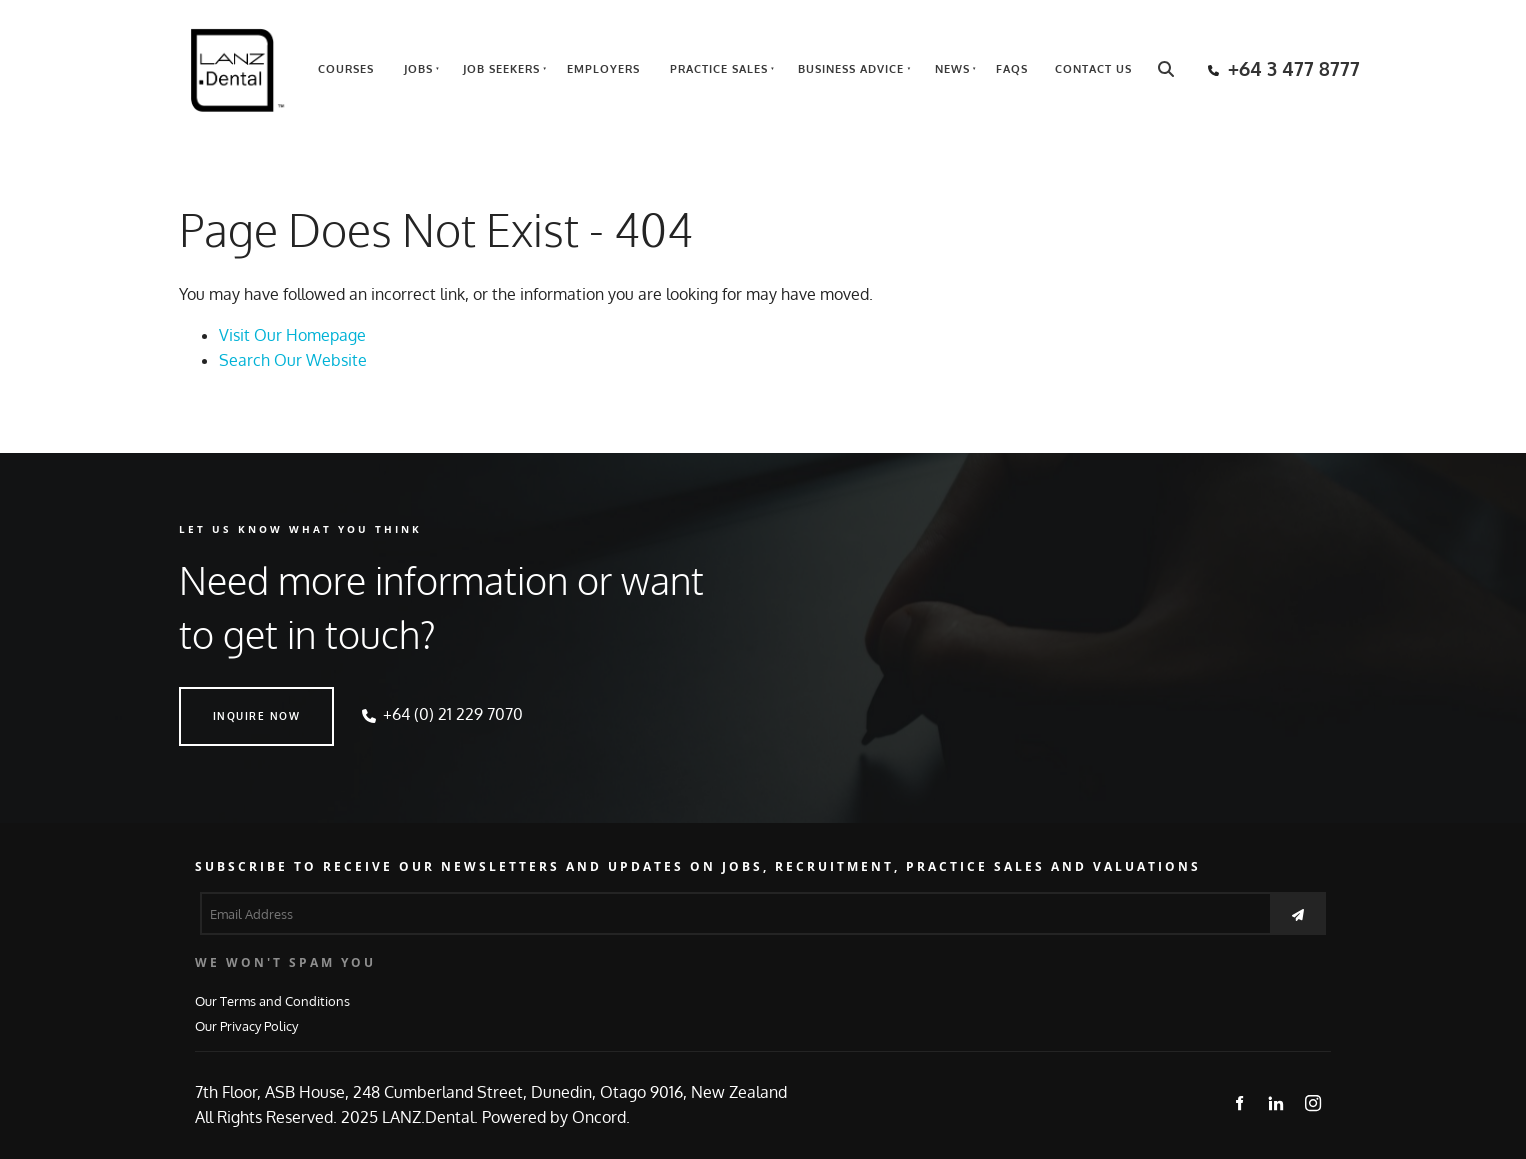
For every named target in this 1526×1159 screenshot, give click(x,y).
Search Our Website (293, 360)
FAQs (1012, 69)
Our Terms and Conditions (272, 1000)
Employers (603, 69)
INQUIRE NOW (223, 699)
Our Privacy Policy (246, 1025)
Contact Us (1093, 69)
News (952, 69)
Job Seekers (501, 69)
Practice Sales (719, 69)
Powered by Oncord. (556, 1117)
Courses (346, 69)
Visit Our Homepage (292, 335)
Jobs (418, 69)
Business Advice (851, 69)
